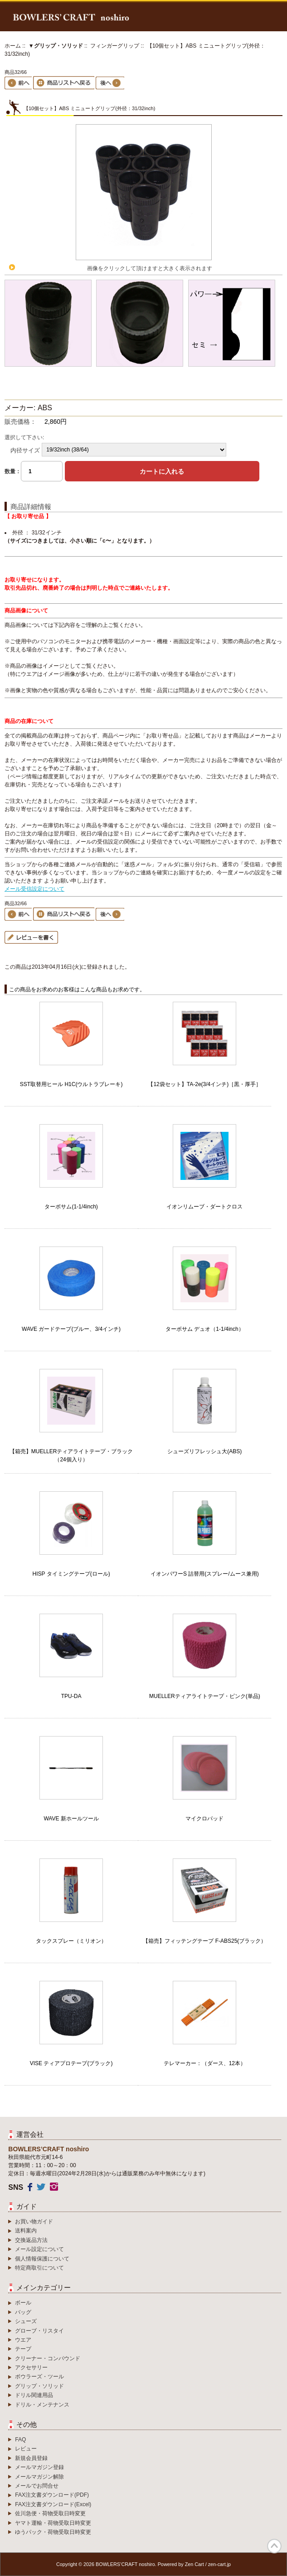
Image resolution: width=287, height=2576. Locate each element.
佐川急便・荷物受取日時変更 (50, 2513)
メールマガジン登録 (39, 2467)
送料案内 (26, 2230)
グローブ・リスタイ (39, 2331)
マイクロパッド (204, 1818)
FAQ (20, 2439)
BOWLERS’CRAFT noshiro (125, 2564)
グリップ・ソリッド (39, 2386)
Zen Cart (194, 2564)
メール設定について (39, 2249)
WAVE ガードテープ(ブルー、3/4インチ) (71, 1329)
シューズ (26, 2321)
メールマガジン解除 (39, 2477)
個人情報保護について (42, 2259)
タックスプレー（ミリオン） (71, 1941)
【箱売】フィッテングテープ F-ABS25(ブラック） (204, 1941)
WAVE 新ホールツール (71, 1818)
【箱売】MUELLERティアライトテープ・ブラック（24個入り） (71, 1455)
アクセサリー (31, 2367)
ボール (23, 2302)
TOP (274, 2546)
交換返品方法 (31, 2240)
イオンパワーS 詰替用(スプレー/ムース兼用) (205, 1574)
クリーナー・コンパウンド (47, 2358)
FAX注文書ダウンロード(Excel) (53, 2504)
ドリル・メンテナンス (42, 2404)
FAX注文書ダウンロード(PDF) (52, 2495)
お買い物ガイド (34, 2221)
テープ (23, 2349)
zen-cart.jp (219, 2564)
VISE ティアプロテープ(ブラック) (71, 2063)
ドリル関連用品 (34, 2395)
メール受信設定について (34, 889)
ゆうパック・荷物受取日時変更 (53, 2532)
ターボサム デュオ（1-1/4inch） (204, 1329)
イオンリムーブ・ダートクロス (204, 1206)
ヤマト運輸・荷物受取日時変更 (53, 2523)
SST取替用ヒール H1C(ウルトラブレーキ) (71, 1084)
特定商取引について (39, 2268)
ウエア (23, 2340)
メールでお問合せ (36, 2486)
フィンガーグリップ (114, 46)
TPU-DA (71, 1696)
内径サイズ (25, 449)
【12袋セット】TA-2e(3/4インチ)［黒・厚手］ (204, 1084)
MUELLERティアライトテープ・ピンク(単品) (204, 1696)
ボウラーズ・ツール (39, 2376)
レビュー (26, 2448)
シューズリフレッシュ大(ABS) (204, 1451)
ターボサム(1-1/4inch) (70, 1206)
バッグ (23, 2312)
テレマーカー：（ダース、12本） (205, 2063)
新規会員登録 (31, 2458)
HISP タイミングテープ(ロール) (71, 1574)
